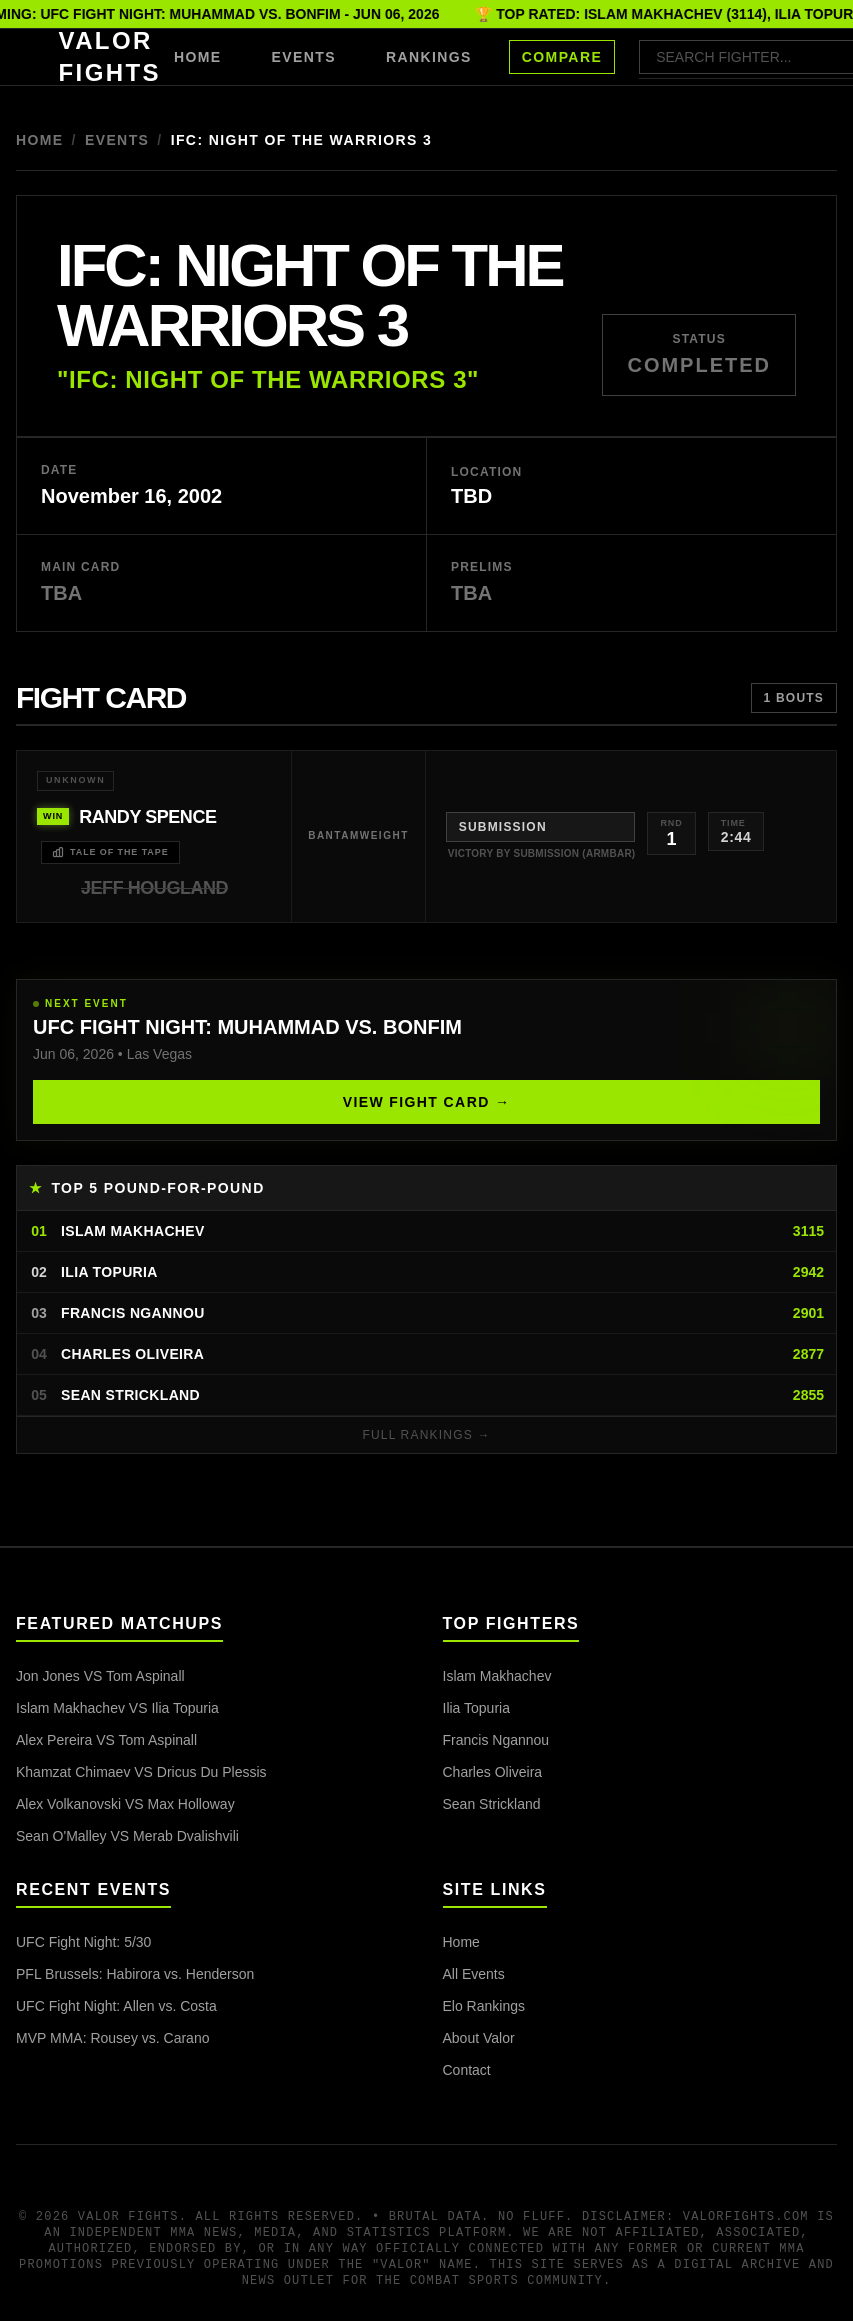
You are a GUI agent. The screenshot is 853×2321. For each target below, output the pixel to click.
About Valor (479, 2038)
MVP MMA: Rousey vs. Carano (112, 2038)
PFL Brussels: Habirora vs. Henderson (135, 1974)
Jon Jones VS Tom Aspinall (100, 1676)
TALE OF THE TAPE (110, 852)
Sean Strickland (492, 1804)
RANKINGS (429, 57)
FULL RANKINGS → (426, 1435)
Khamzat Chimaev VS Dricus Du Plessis (141, 1772)
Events (117, 140)
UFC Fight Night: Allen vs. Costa (116, 2006)
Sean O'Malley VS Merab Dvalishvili (127, 1836)
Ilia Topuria (476, 1708)
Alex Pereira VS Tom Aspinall (106, 1740)
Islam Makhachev (497, 1676)
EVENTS (304, 57)
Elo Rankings (484, 2006)
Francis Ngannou (496, 1740)
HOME (198, 57)
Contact (467, 2070)
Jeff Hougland (154, 888)
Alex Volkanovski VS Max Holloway (125, 1804)
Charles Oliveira (493, 1772)
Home (40, 140)
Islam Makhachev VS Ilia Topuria (117, 1708)
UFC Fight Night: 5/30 (83, 1942)
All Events (474, 1974)
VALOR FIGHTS (110, 56)
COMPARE (562, 57)
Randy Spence (147, 817)
